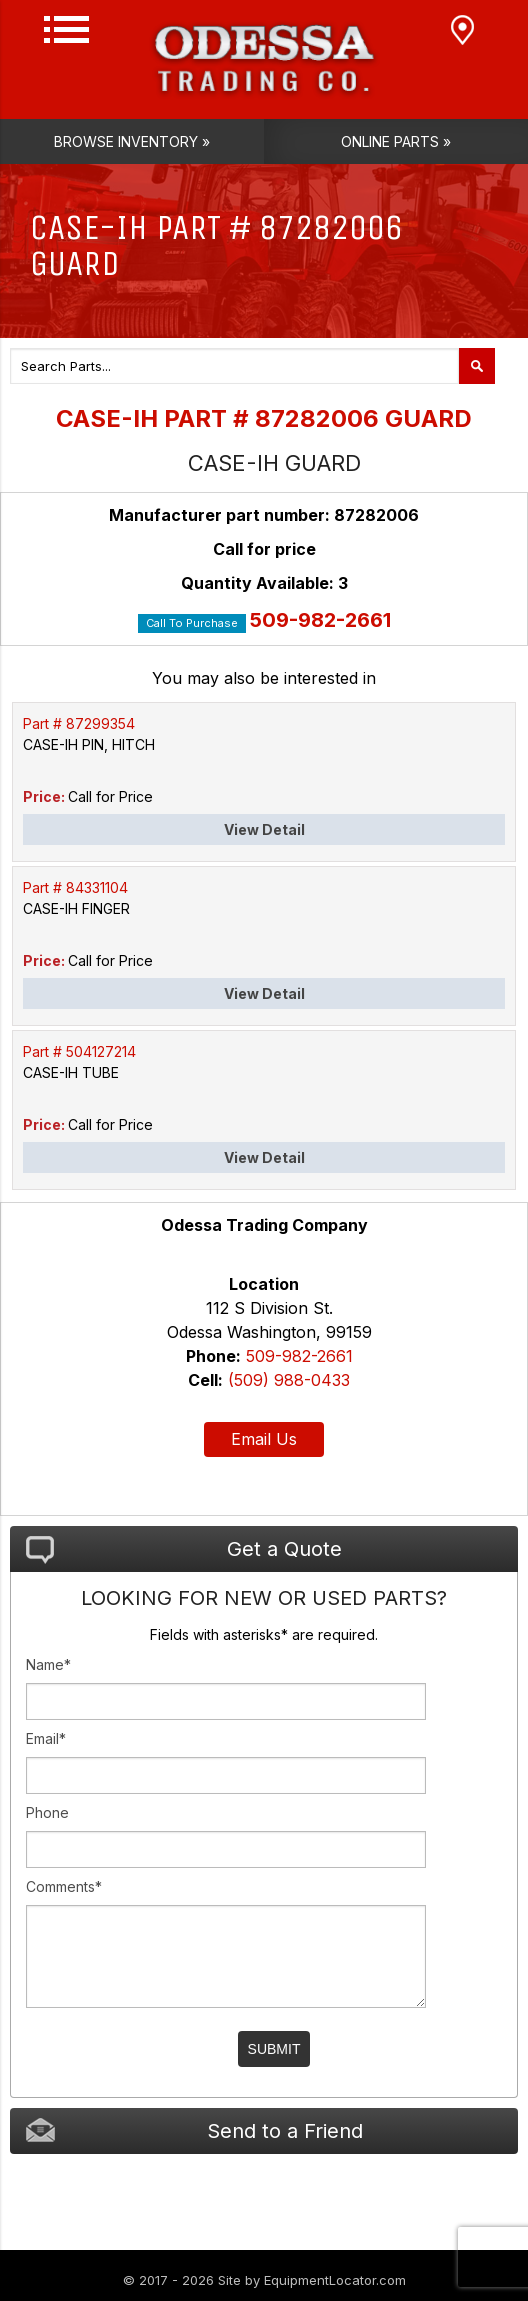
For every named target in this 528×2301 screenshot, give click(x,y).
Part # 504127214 (79, 1051)
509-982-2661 (320, 620)
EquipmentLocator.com (335, 2280)
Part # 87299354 (79, 723)
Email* (46, 1738)
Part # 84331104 (75, 887)
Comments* (64, 1886)
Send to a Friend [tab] (194, 2130)
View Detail (264, 829)
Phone (47, 1812)
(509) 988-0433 (289, 1380)
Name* (48, 1664)
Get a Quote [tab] (184, 1550)
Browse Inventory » (132, 141)
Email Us (264, 1439)
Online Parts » (396, 141)
